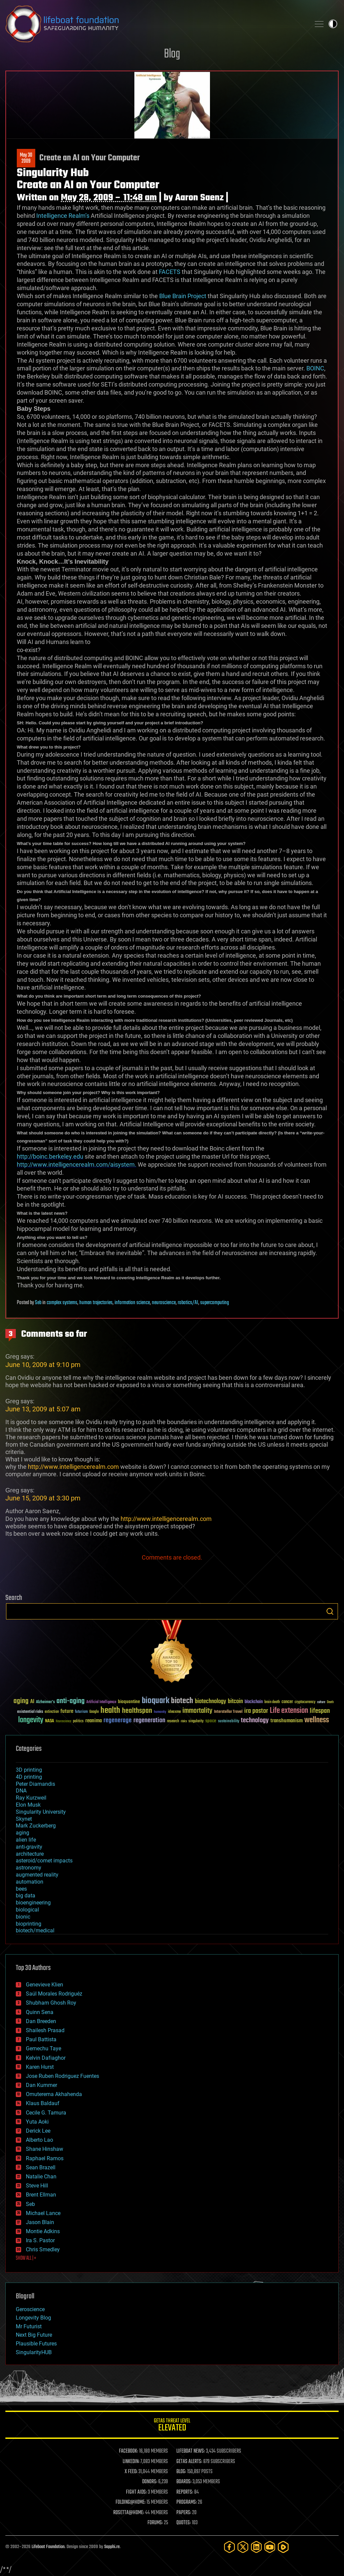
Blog (172, 54)
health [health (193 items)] (110, 1711)
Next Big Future (34, 2335)
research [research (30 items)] (173, 1721)
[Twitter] (243, 2547)
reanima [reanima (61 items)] (93, 1721)
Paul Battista (41, 2039)
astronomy (28, 1867)
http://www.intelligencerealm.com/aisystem (76, 1164)
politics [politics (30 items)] (78, 1721)
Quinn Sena (39, 2012)
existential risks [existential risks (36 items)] (30, 1712)
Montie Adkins (43, 2231)
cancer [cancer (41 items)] (287, 1702)
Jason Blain (40, 2222)
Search (330, 1611)
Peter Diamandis (35, 1784)
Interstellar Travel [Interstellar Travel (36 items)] (228, 1712)
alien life (26, 1840)
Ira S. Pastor (40, 2240)
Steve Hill (37, 2185)
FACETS (169, 271)
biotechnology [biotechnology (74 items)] (210, 1701)
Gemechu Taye (43, 2048)
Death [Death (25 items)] (330, 1702)
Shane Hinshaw (44, 2149)
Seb (38, 1302)
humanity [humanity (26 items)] (160, 1712)
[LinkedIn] (256, 2547)
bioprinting (28, 1924)
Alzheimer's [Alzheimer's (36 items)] (45, 1702)
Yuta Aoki (37, 2122)
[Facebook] (229, 2547)
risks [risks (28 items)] (184, 1721)
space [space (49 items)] (210, 1721)
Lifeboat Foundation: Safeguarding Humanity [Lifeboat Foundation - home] (155, 23)
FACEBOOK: (128, 2451)
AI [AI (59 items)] (32, 1702)
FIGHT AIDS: (136, 2492)
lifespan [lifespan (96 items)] (320, 1711)
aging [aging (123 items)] (21, 1701)
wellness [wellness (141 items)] (316, 1720)
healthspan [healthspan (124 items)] (137, 1711)
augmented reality (37, 1874)
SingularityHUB (34, 2352)
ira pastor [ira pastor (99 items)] (256, 1711)
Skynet (24, 1819)
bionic (23, 1917)
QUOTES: (183, 2523)
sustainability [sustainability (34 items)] (228, 1721)
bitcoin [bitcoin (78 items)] (235, 1701)
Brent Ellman (41, 2194)
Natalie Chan (41, 2176)
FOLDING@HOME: (130, 2502)
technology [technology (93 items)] (255, 1721)
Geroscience (30, 2309)
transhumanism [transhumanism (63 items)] (286, 1721)
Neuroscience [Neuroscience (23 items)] (63, 1722)
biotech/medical (35, 1930)
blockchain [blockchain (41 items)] (254, 1702)
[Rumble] (283, 2547)
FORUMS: (155, 2523)
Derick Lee (38, 2131)
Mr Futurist (29, 2326)
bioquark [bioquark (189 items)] (155, 1701)
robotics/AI (188, 1302)
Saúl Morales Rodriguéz (54, 1993)
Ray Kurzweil (31, 1798)
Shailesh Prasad (45, 2030)
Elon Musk (28, 1805)
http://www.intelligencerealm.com (73, 1466)
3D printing (29, 1770)
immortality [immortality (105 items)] (197, 1711)
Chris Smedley (43, 2249)
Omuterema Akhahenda (54, 2094)
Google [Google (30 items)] (94, 1712)
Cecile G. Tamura (46, 2112)
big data (25, 1895)
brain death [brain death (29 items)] (272, 1702)
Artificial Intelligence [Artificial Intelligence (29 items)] (101, 1702)
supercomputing (214, 1302)
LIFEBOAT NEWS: (190, 2451)
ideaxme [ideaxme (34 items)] (174, 1712)
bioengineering (33, 1902)
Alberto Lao (39, 2140)
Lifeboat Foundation (48, 2547)
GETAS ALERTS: (189, 2461)
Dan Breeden (41, 2021)
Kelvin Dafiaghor (46, 2058)
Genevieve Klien (44, 1984)
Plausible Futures (36, 2343)
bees (21, 1889)
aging (22, 1832)
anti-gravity (29, 1847)
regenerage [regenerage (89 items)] (117, 1720)
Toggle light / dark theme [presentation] (333, 23)
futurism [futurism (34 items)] (81, 1712)
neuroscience (164, 1302)
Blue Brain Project (182, 295)
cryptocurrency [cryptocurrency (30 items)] (305, 1702)
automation (29, 1882)
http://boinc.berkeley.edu (50, 1156)
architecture (30, 1854)
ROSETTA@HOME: (128, 2512)
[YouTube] (269, 2547)
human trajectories (96, 1302)
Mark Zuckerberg (36, 1825)
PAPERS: (183, 2512)
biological (27, 1909)
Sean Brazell (40, 2167)
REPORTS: (184, 2492)
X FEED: (131, 2471)
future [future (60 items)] (66, 1711)
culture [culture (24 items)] (321, 1702)
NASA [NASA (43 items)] (49, 1721)
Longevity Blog (33, 2318)
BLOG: (181, 2471)
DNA (21, 1790)
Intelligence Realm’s (62, 215)
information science (132, 1302)
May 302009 (26, 158)
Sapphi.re (112, 2547)
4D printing (29, 1777)
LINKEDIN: (131, 2461)
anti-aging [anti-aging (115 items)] (70, 1701)
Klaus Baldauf (42, 2103)
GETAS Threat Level (172, 2426)
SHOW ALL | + (26, 2258)
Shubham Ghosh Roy (51, 2003)
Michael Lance (43, 2213)
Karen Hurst (40, 2067)
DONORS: (149, 2482)
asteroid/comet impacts (44, 1860)
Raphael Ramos (44, 2158)
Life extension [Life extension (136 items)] (289, 1710)
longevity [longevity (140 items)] (30, 1720)
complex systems (62, 1302)
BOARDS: (183, 2482)
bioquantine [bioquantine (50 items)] (129, 1701)
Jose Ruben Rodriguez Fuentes (62, 2076)
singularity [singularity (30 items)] (196, 1721)
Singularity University (41, 1812)
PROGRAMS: (186, 2502)
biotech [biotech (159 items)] (182, 1700)
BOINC (315, 368)
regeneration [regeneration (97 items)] (149, 1720)
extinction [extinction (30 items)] (52, 1712)
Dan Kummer (41, 2085)
